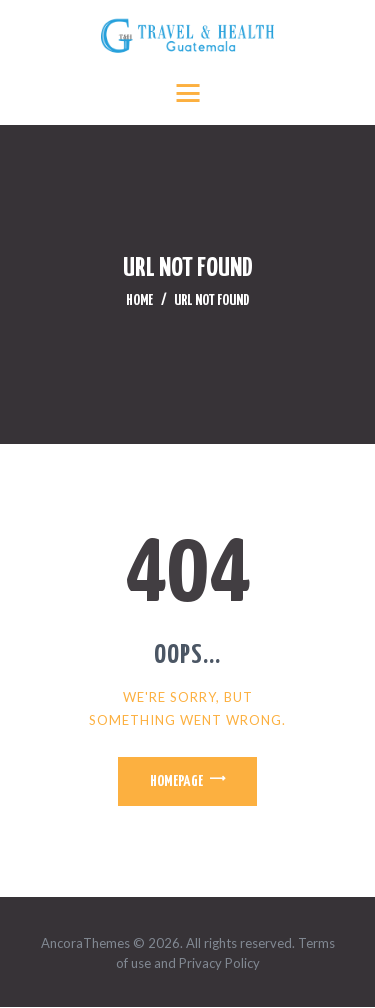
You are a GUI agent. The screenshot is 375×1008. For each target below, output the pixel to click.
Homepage (176, 781)
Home (139, 301)
